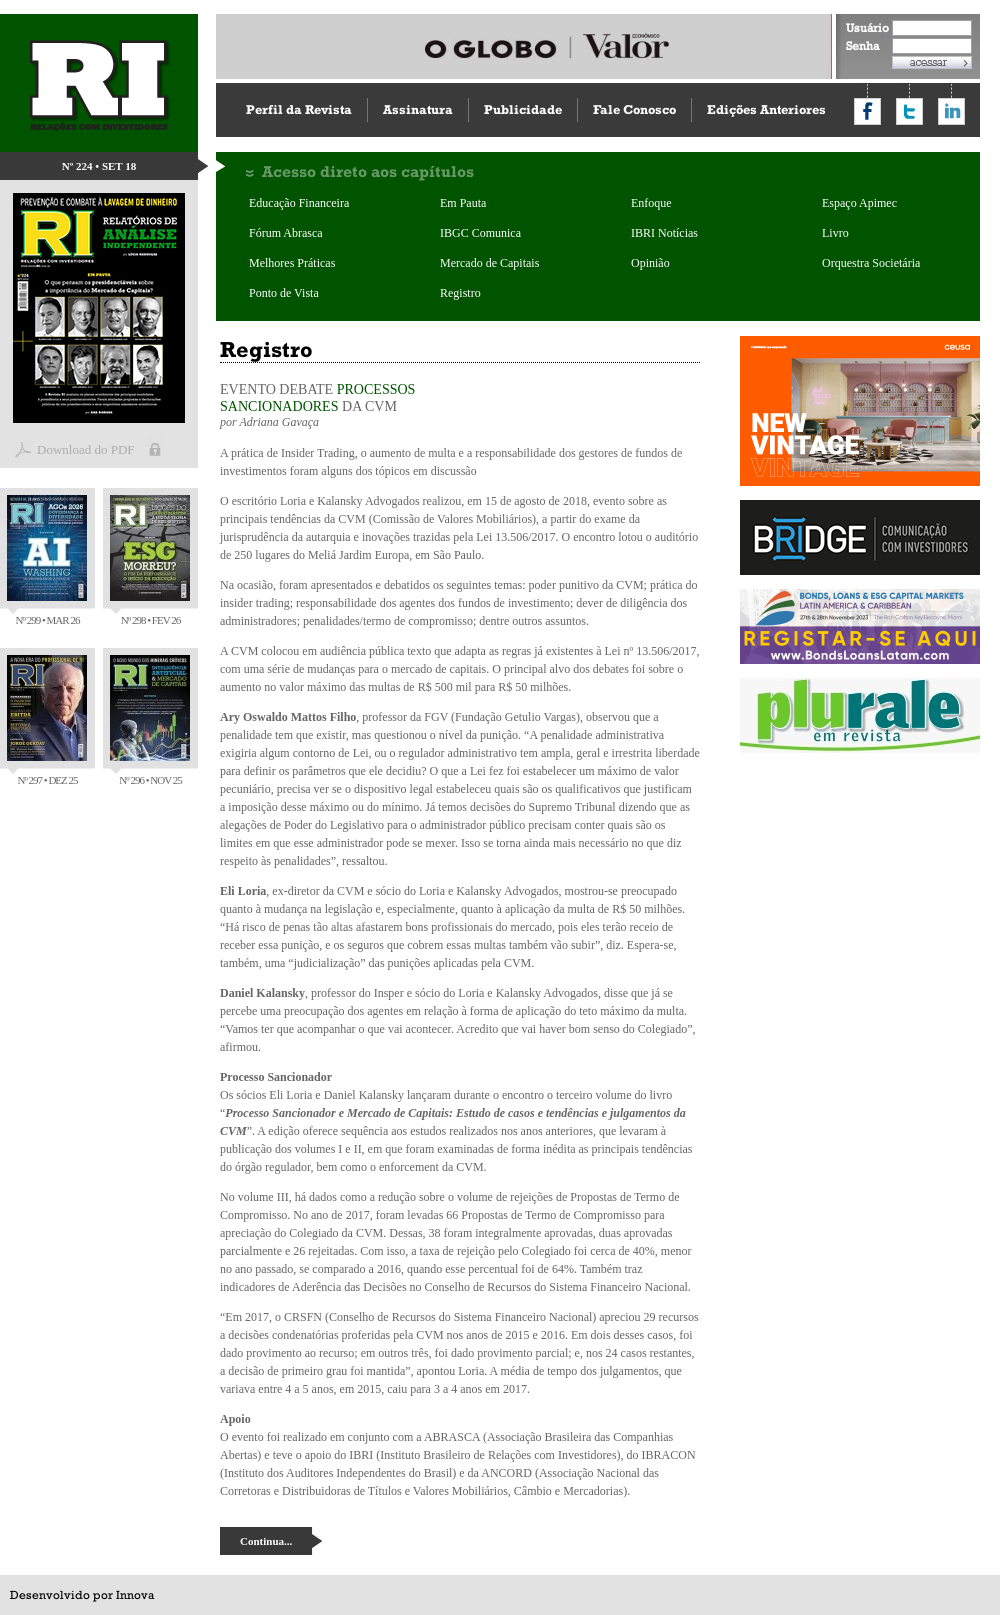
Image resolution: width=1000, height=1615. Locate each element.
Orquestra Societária (871, 263)
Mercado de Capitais (489, 263)
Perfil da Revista (299, 109)
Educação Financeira (299, 203)
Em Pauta (463, 203)
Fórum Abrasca (286, 233)
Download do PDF (86, 449)
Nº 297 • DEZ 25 (47, 720)
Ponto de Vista (284, 293)
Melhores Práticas (292, 263)
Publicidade (523, 109)
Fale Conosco (634, 109)
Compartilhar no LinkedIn (951, 111)
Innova (135, 1595)
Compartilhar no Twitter (909, 111)
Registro (460, 293)
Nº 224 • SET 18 (99, 166)
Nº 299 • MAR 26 (47, 560)
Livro (835, 233)
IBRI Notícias (664, 233)
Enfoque (651, 203)
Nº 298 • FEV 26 (150, 560)
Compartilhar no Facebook (867, 111)
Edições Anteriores (766, 109)
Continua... (266, 1541)
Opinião (650, 263)
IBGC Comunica (480, 233)
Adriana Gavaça (279, 422)
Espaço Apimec (859, 203)
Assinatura (418, 109)
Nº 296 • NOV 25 (150, 720)
